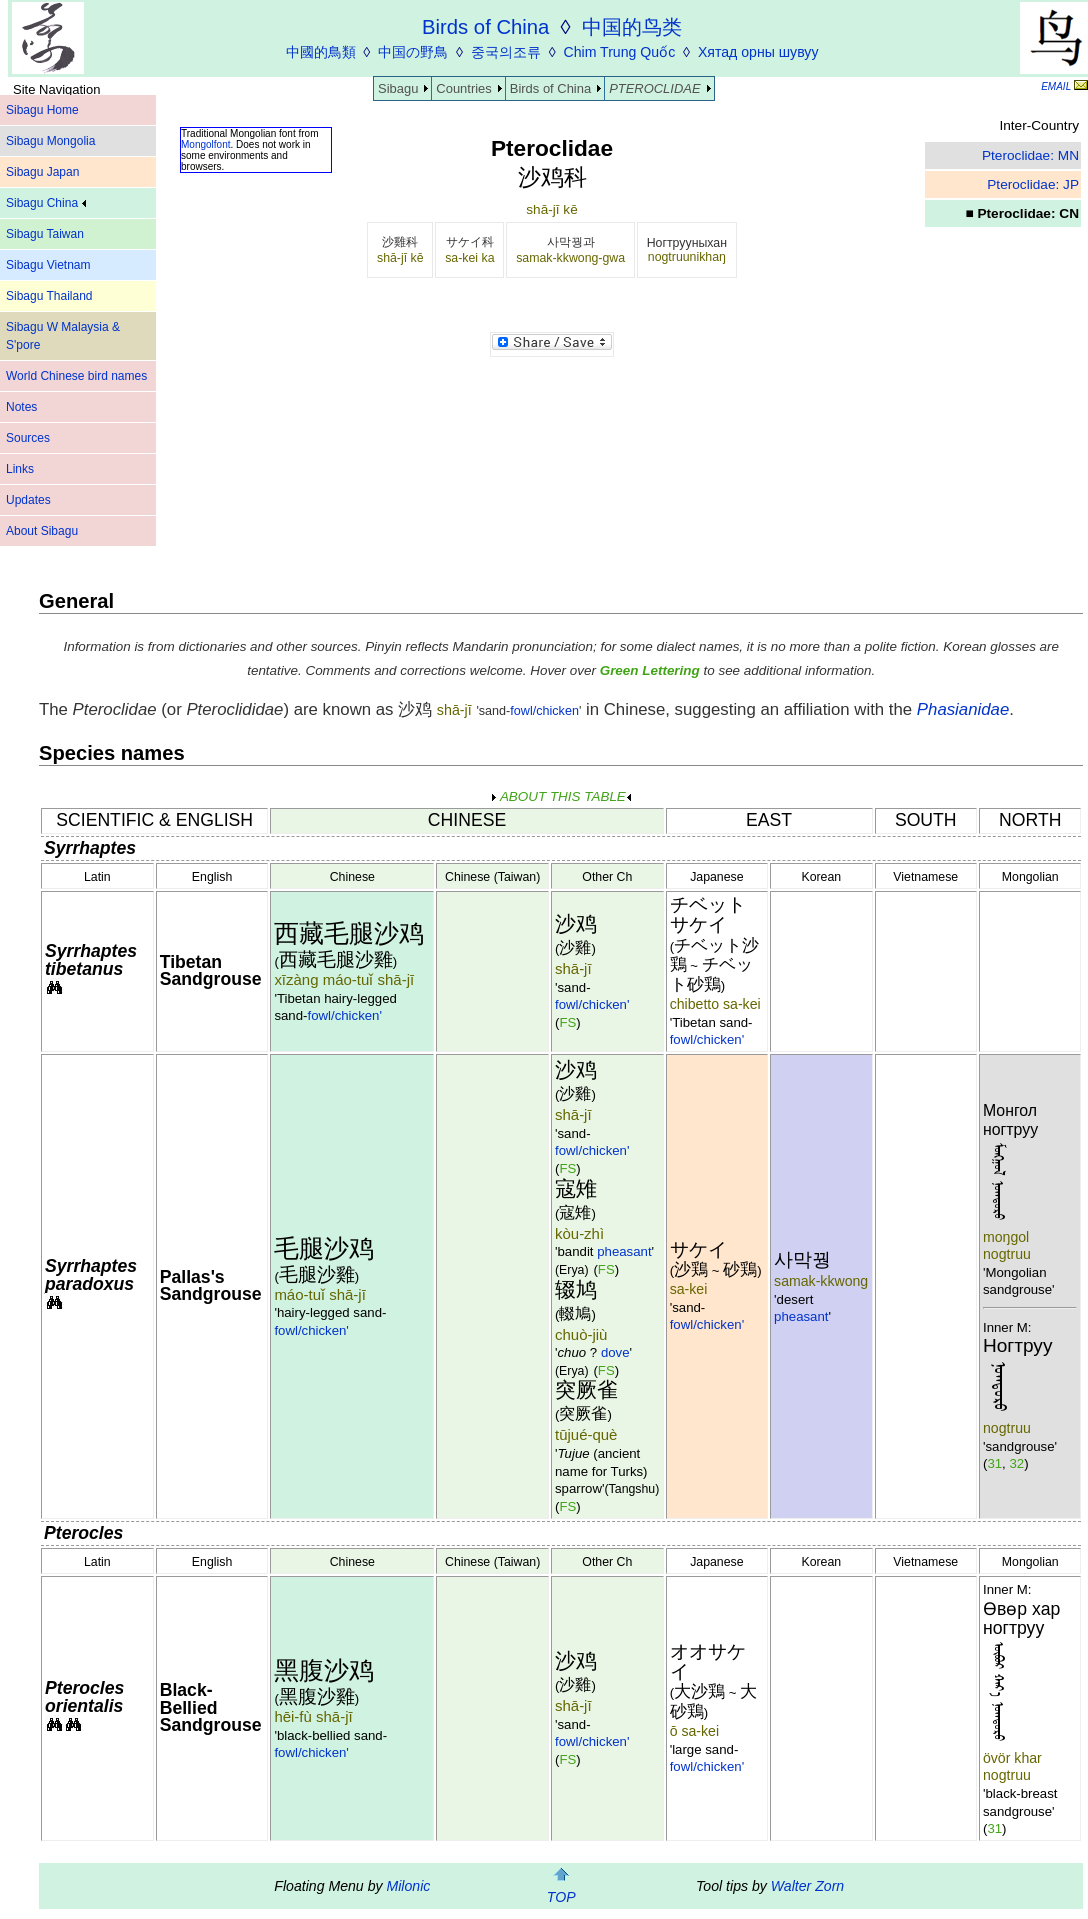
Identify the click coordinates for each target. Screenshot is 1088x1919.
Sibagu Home (42, 110)
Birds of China (550, 88)
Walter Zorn (807, 1886)
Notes (21, 407)
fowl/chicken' (344, 1015)
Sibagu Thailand (49, 296)
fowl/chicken (544, 711)
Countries (463, 88)
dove (615, 1352)
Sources (28, 438)
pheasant (624, 1251)
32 (1016, 1463)
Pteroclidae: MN (1030, 155)
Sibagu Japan (42, 172)
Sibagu (398, 88)
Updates (28, 500)
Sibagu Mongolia (50, 141)
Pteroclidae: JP (1033, 184)
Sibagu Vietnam (48, 265)
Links (20, 469)
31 (994, 1463)
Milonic (408, 1886)
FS (567, 1022)
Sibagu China (46, 203)
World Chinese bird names (76, 376)
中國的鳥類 (321, 52)
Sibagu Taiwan (45, 234)
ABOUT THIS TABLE (561, 796)
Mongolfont (205, 144)
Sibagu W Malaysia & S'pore (63, 336)
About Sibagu (42, 531)
